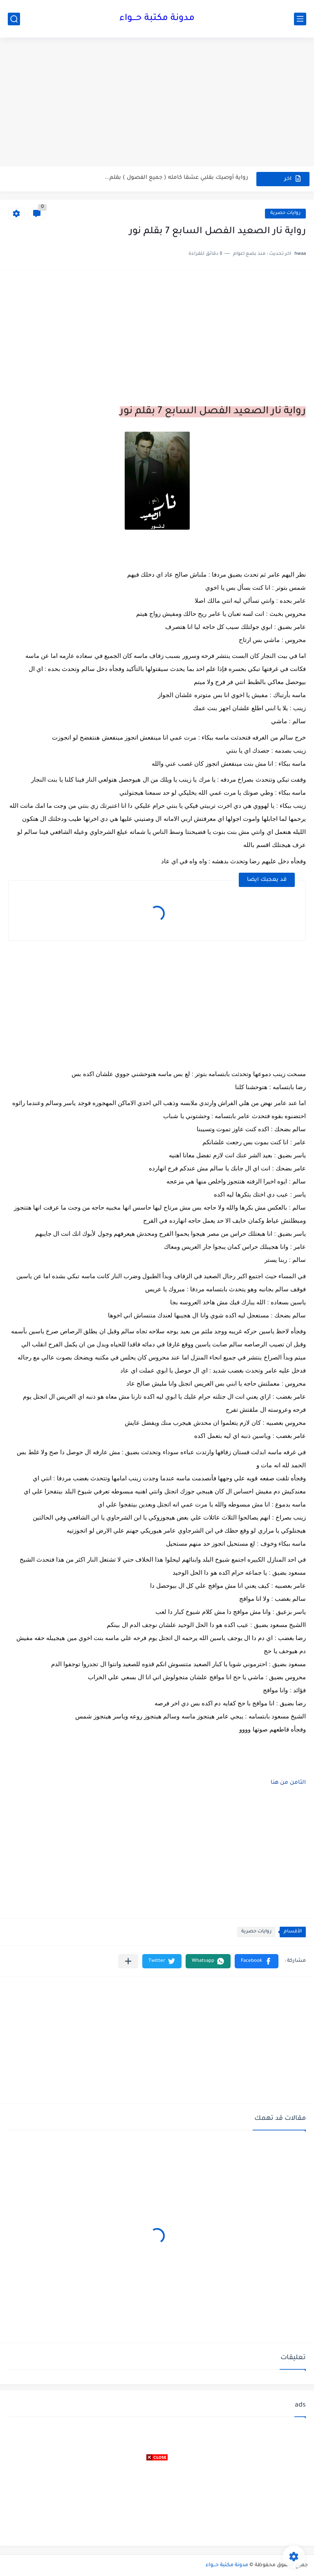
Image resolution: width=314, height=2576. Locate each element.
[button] (256, 1961)
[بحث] (14, 19)
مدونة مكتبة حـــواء (157, 19)
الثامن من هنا (287, 1783)
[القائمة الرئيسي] (300, 19)
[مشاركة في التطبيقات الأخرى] (128, 1961)
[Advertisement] (157, 103)
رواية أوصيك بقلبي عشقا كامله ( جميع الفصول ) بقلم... (176, 179)
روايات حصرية (285, 213)
